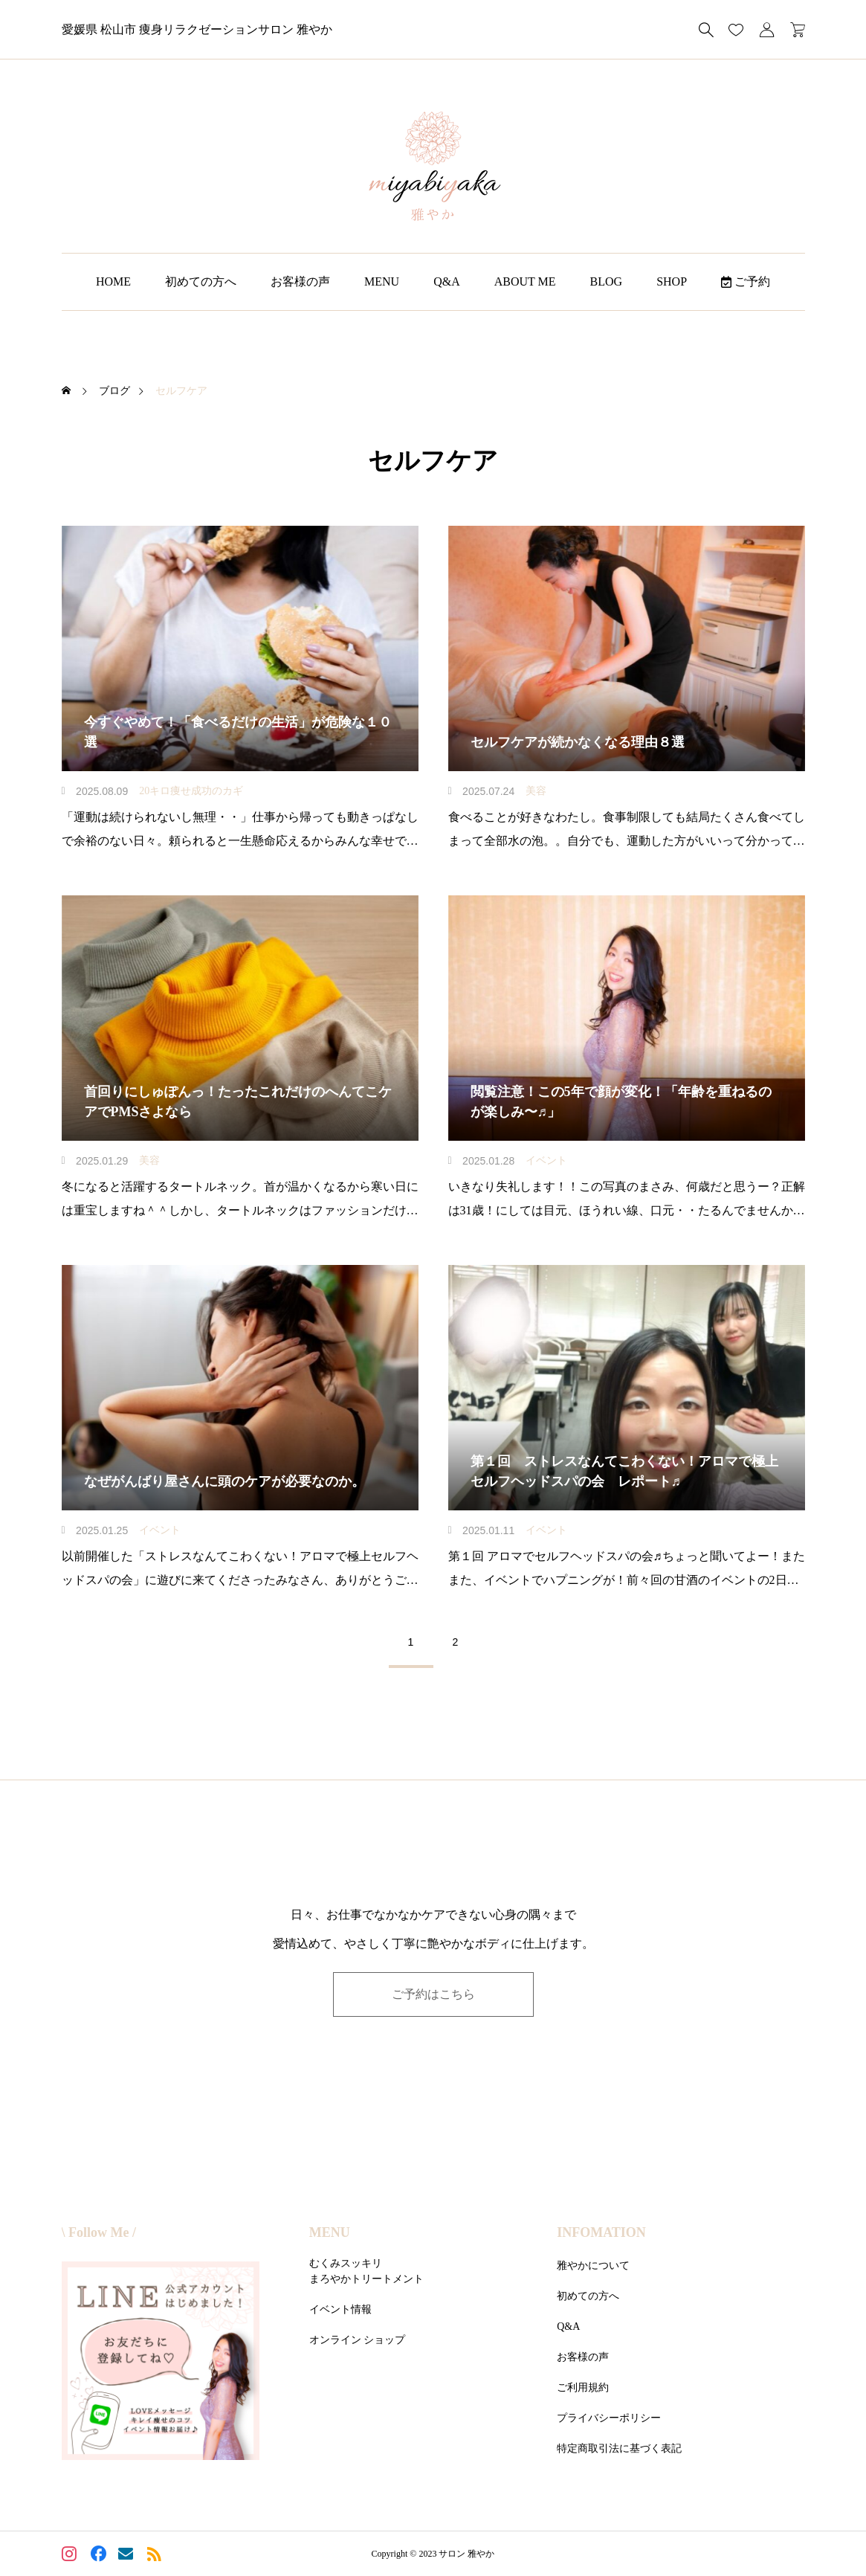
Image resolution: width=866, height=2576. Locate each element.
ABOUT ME (525, 281)
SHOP (671, 281)
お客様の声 (300, 281)
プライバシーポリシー (609, 2418)
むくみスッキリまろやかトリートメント (366, 2271)
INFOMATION (601, 2232)
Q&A (446, 281)
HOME (113, 281)
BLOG (606, 281)
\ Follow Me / (99, 2232)
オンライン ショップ (357, 2339)
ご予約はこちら (433, 1994)
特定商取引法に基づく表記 (619, 2448)
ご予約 (745, 281)
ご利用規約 (583, 2387)
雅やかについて (593, 2265)
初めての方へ (200, 281)
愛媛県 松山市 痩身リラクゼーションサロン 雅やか (197, 29)
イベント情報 (340, 2309)
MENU (381, 281)
